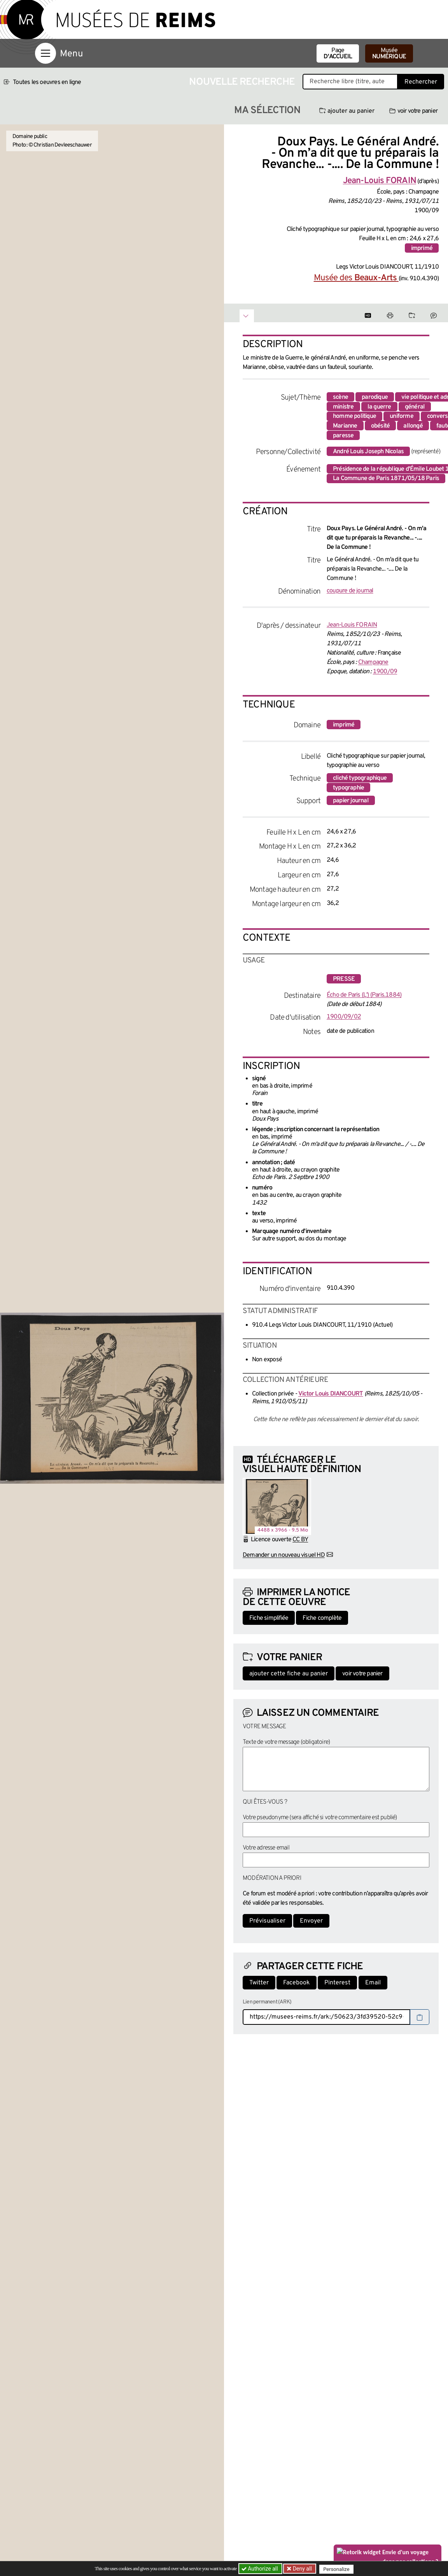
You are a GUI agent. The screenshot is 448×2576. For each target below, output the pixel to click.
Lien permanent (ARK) (267, 2002)
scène (340, 397)
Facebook (296, 1983)
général (415, 407)
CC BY (300, 1540)
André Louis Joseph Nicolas (368, 452)
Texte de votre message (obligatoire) (286, 1742)
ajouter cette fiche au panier (288, 1674)
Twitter (259, 1983)
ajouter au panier (346, 111)
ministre (343, 407)
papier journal (351, 801)
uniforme (401, 416)
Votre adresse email (266, 1848)
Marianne (345, 426)
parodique (375, 397)
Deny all (302, 2569)
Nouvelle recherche (242, 82)
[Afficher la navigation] (45, 53)
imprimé (421, 248)
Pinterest (337, 1983)
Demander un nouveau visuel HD (284, 1555)
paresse (343, 436)
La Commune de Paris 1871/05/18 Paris (386, 478)
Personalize (338, 2569)
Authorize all (260, 2569)
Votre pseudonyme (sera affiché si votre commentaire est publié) (320, 1818)
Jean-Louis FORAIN (352, 625)
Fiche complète (322, 1618)
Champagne (373, 662)
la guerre (379, 407)
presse (344, 979)
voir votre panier (413, 111)
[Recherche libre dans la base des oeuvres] (350, 81)
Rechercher (420, 82)
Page (338, 54)
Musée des (356, 278)
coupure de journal (350, 591)
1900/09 (385, 672)
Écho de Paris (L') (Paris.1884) (364, 995)
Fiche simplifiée (268, 1618)
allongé (412, 426)
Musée (389, 54)
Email (373, 1983)
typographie (348, 788)
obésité (380, 426)
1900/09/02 (344, 1017)
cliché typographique (360, 778)
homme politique (354, 416)
